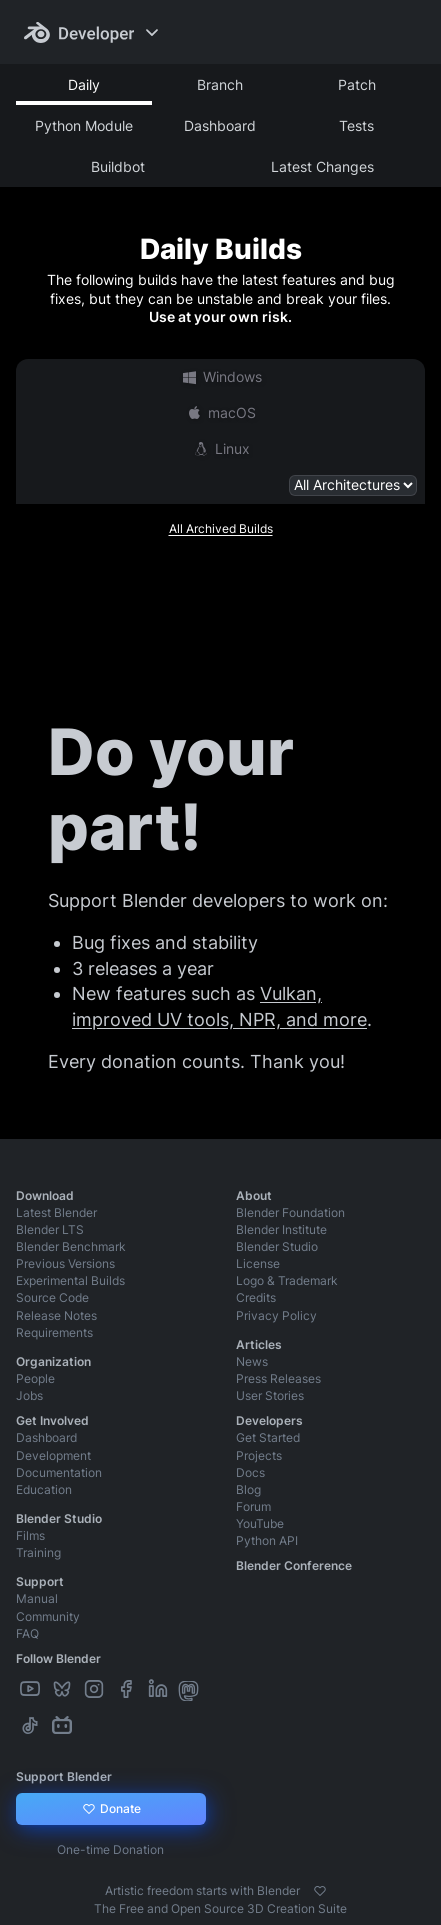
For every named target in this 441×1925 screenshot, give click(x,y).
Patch (357, 84)
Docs (250, 1472)
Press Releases (278, 1378)
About (254, 1195)
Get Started (268, 1437)
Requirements (54, 1332)
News (252, 1361)
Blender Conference (294, 1565)
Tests (356, 125)
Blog (248, 1489)
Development (53, 1455)
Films (30, 1535)
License (258, 1263)
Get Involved (52, 1420)
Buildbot (118, 166)
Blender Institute (281, 1229)
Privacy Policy (276, 1315)
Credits (256, 1297)
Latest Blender (56, 1212)
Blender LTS (50, 1229)
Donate (110, 1809)
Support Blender (64, 1776)
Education (44, 1489)
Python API (267, 1540)
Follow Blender (58, 1658)
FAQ (27, 1633)
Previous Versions (65, 1263)
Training (38, 1552)
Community (48, 1616)
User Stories (270, 1395)
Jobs (29, 1395)
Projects (259, 1455)
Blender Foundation (290, 1212)
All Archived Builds (221, 528)
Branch (220, 84)
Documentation (59, 1472)
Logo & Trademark (287, 1280)
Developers (269, 1420)
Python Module (84, 125)
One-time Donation (110, 1849)
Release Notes (56, 1315)
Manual (37, 1598)
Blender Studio (277, 1246)
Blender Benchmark (71, 1246)
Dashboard (220, 125)
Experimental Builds (70, 1280)
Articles (259, 1344)
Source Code (52, 1297)
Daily (84, 84)
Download (45, 1195)
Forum (253, 1506)
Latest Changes (322, 166)
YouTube (260, 1523)
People (35, 1378)
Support (40, 1581)
